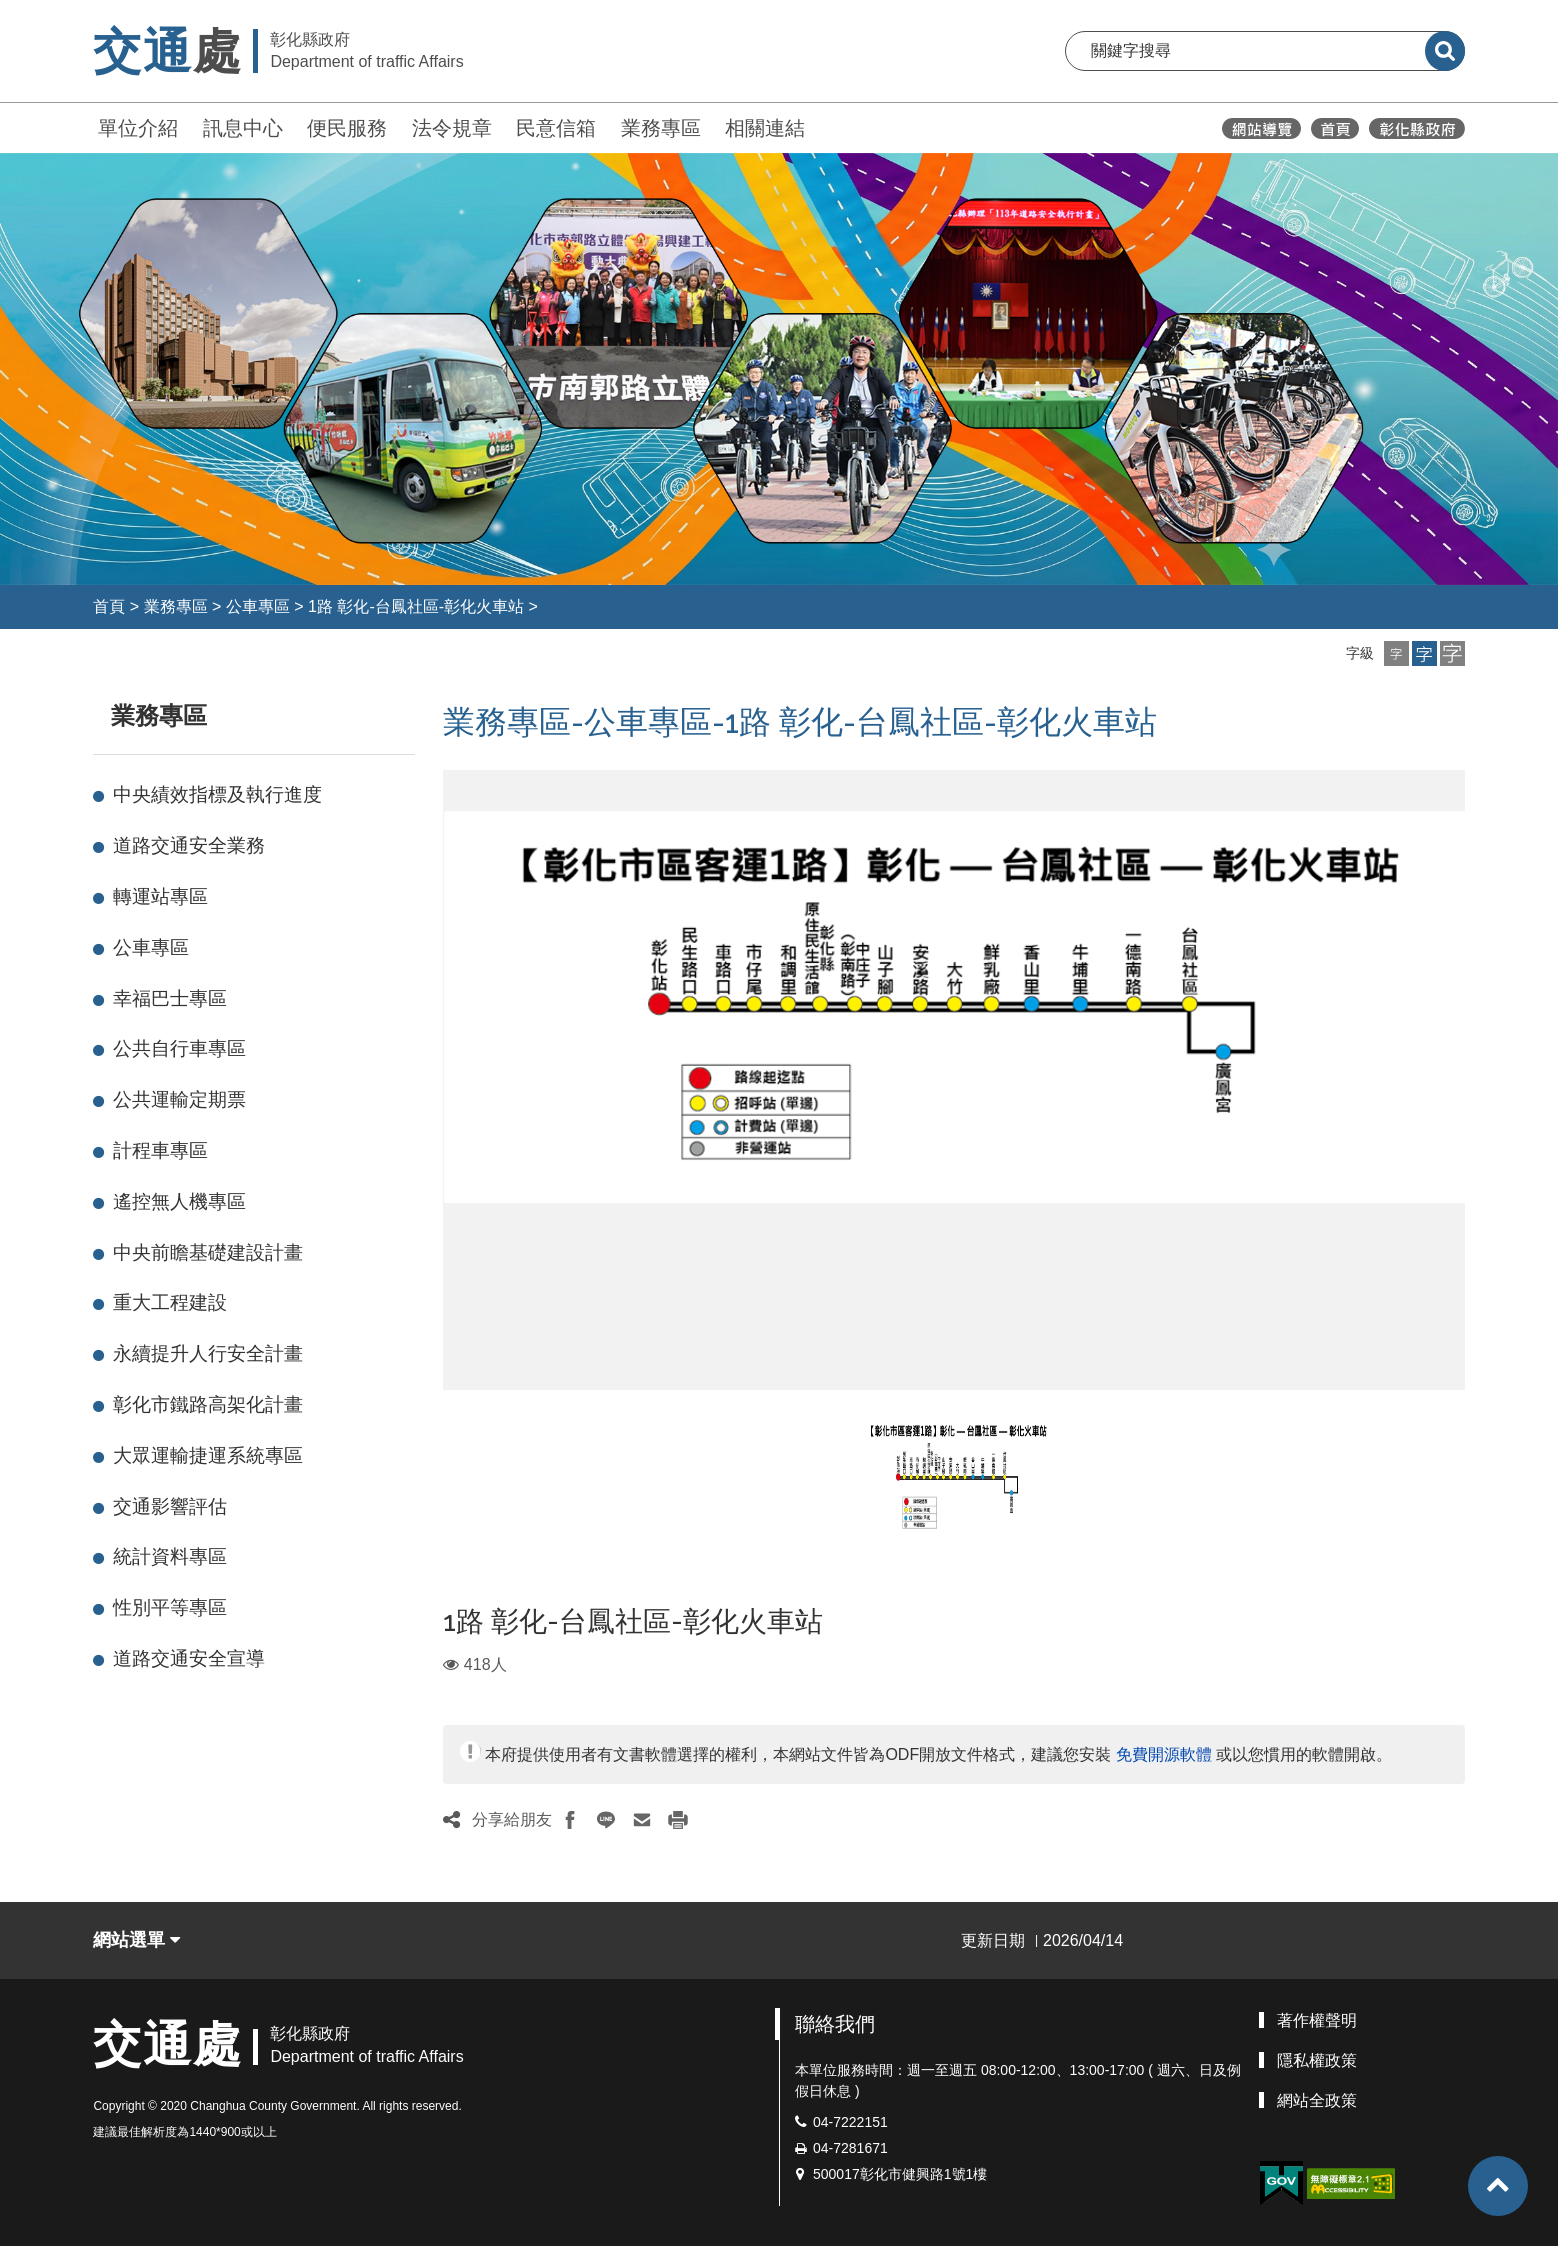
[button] (1396, 653)
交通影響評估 (170, 1506)
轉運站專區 (160, 896)
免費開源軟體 (1164, 1754)
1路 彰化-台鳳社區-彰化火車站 (416, 606)
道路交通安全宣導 (189, 1658)
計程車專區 (160, 1150)
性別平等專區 (170, 1607)
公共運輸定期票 (179, 1099)
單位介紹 (138, 128)
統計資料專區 (170, 1556)
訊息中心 (243, 128)
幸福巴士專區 (170, 998)
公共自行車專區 (179, 1048)
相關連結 (765, 128)
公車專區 (258, 606)
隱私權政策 (1317, 2060)
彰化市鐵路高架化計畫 (208, 1404)
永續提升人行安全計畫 (208, 1353)
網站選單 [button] (136, 1940)
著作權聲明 (1317, 2020)
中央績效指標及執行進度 (217, 794)
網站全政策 (1317, 2100)
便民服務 (347, 128)
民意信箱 (556, 128)
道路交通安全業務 (189, 845)
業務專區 (661, 128)
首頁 (109, 606)
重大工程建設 (170, 1302)
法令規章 (452, 128)
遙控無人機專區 (179, 1201)
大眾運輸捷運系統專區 (208, 1455)
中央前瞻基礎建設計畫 (208, 1252)
